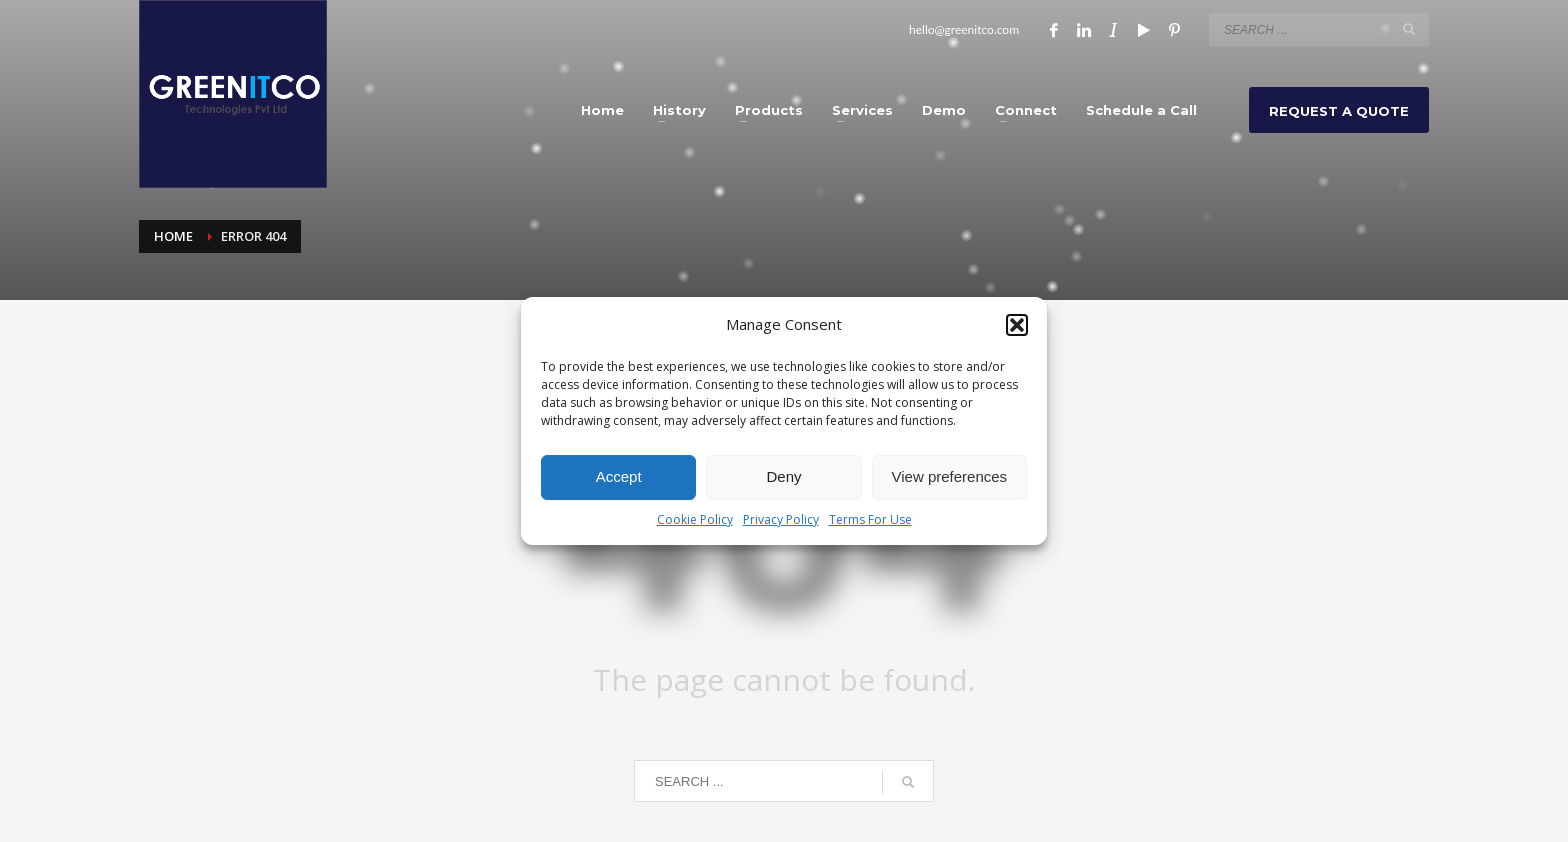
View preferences (950, 476)
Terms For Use (870, 519)
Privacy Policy (781, 519)
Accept (619, 476)
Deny (783, 476)
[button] (1017, 325)
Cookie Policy (695, 519)
